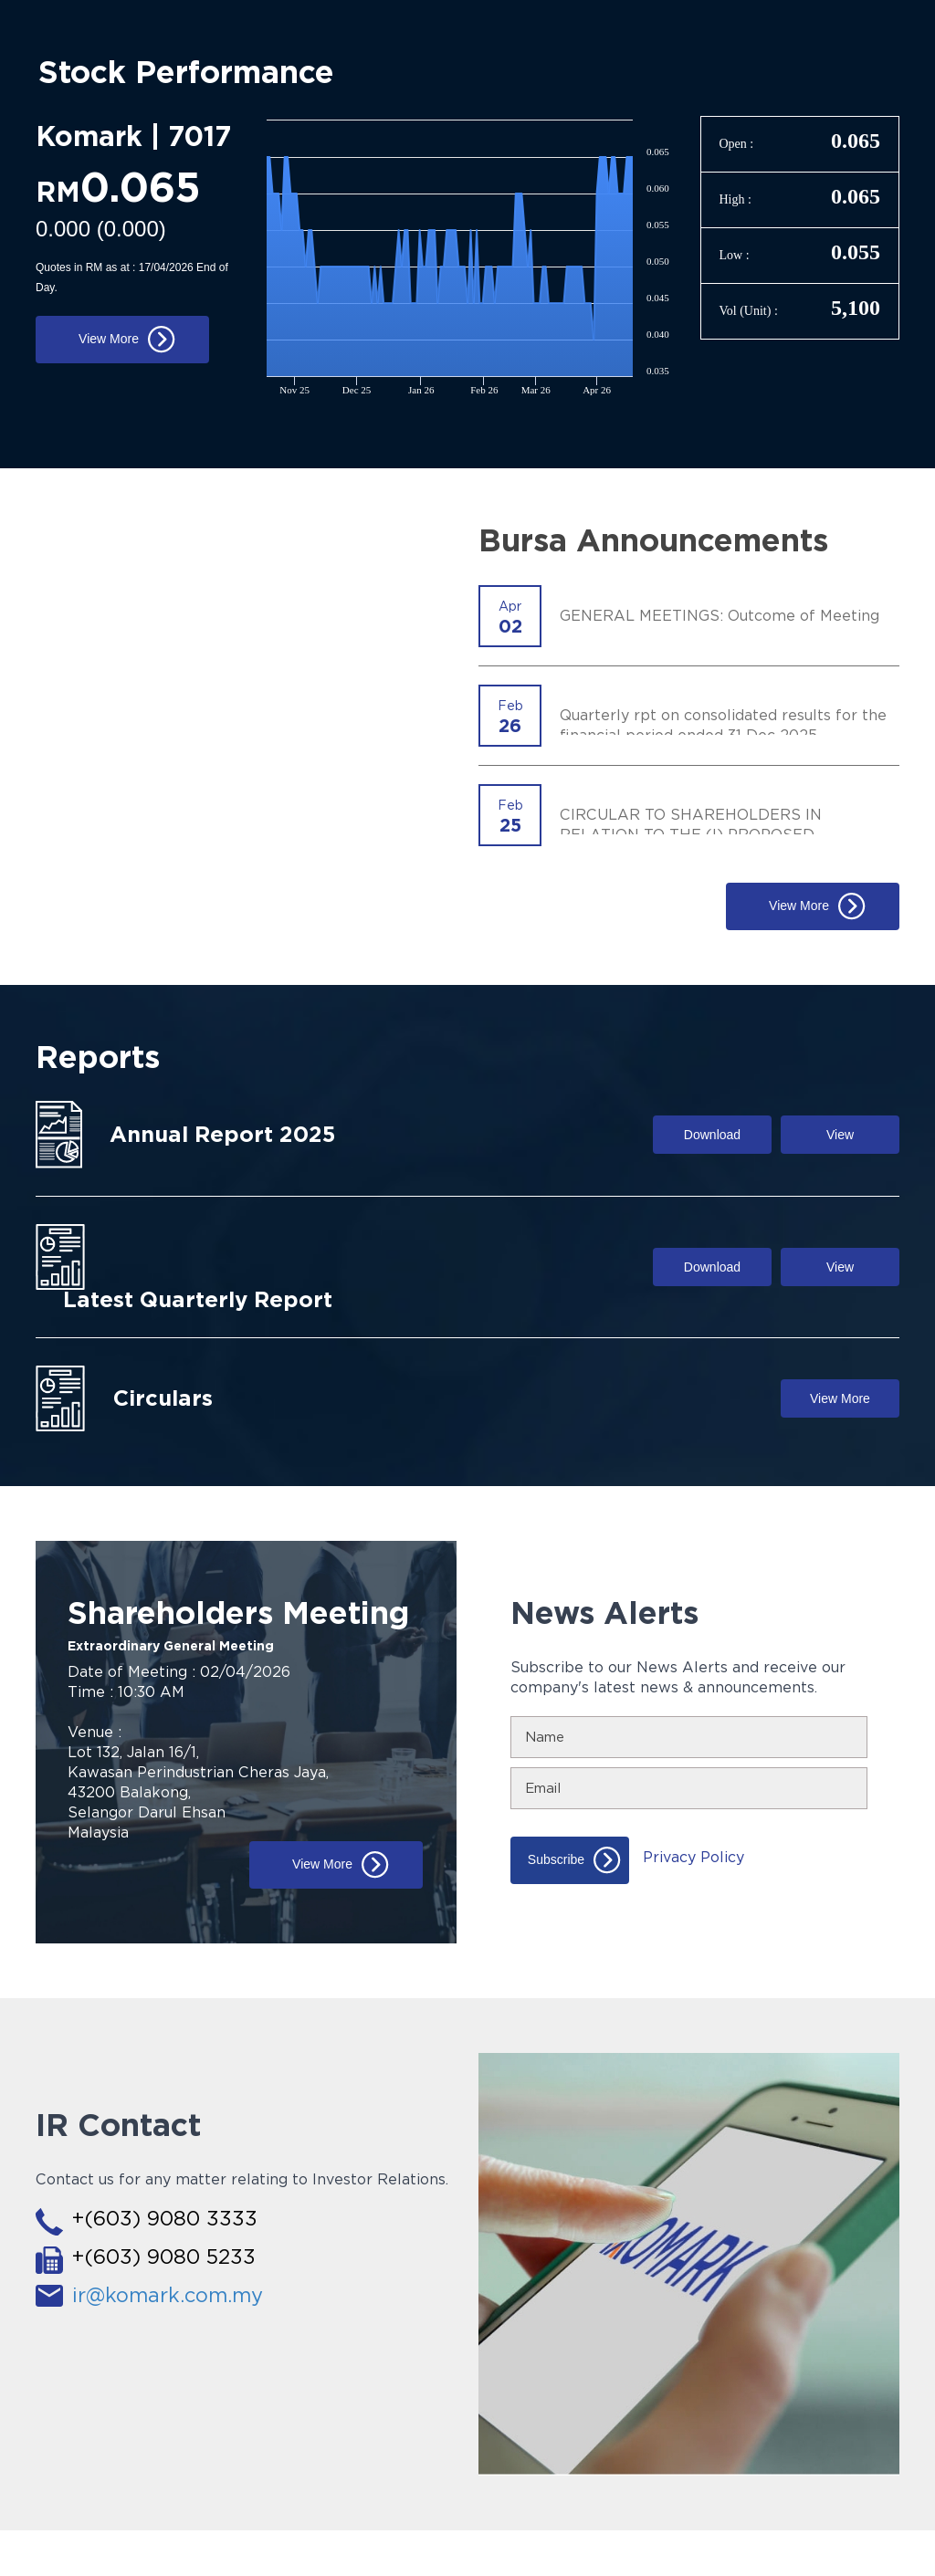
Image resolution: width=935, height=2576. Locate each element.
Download (712, 1134)
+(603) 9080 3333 (164, 2218)
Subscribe (556, 1858)
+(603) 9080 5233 (164, 2256)
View (840, 1134)
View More (109, 338)
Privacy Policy (693, 1857)
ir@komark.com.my (167, 2295)
